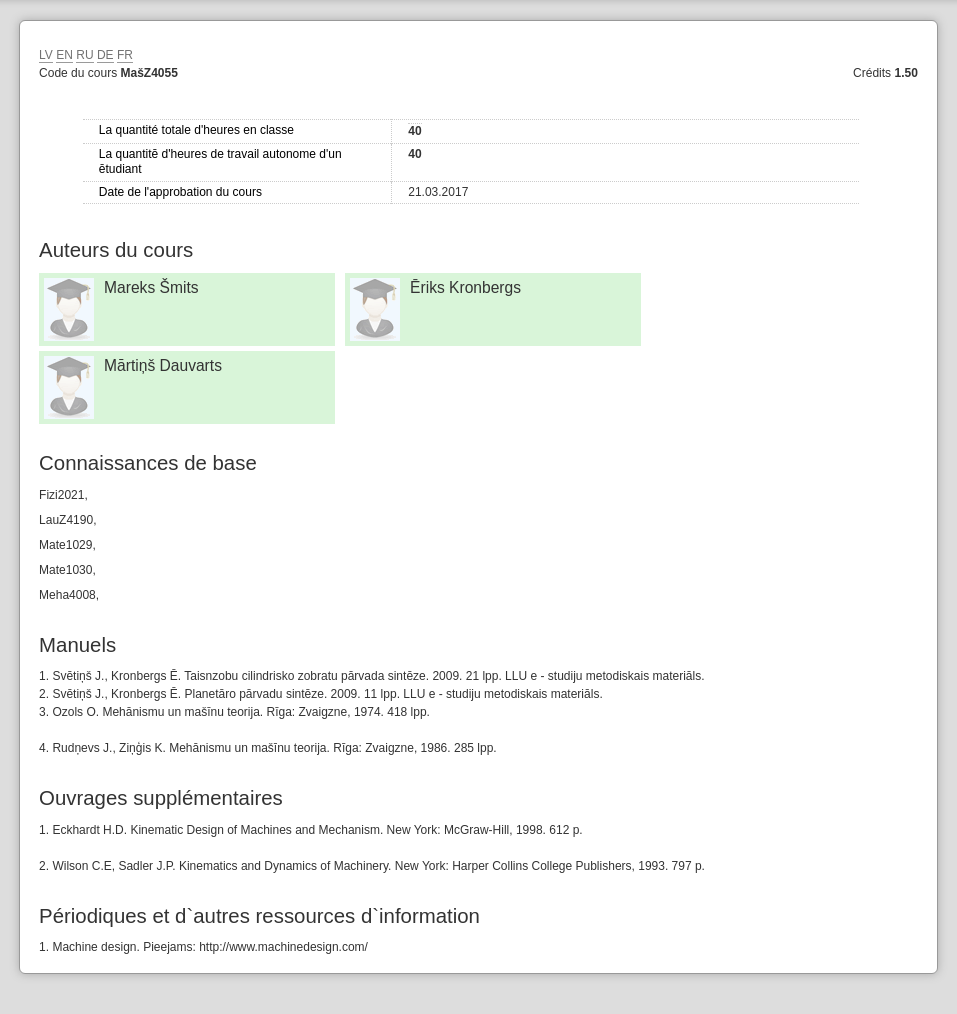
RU (84, 55)
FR (125, 55)
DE (105, 55)
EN (64, 55)
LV (46, 55)
